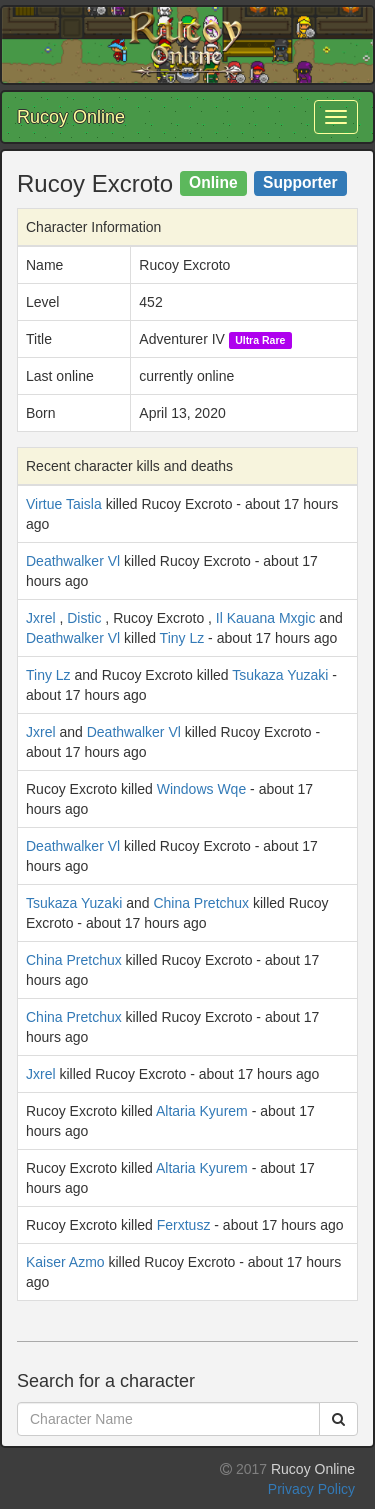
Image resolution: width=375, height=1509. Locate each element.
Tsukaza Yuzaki (280, 675)
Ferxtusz (184, 1225)
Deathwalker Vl (73, 561)
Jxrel (41, 618)
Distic (84, 618)
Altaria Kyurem (202, 1111)
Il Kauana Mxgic (266, 618)
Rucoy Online (71, 117)
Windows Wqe (201, 789)
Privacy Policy (311, 1489)
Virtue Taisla (64, 504)
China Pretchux (201, 903)
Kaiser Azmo (65, 1262)
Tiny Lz (182, 638)
